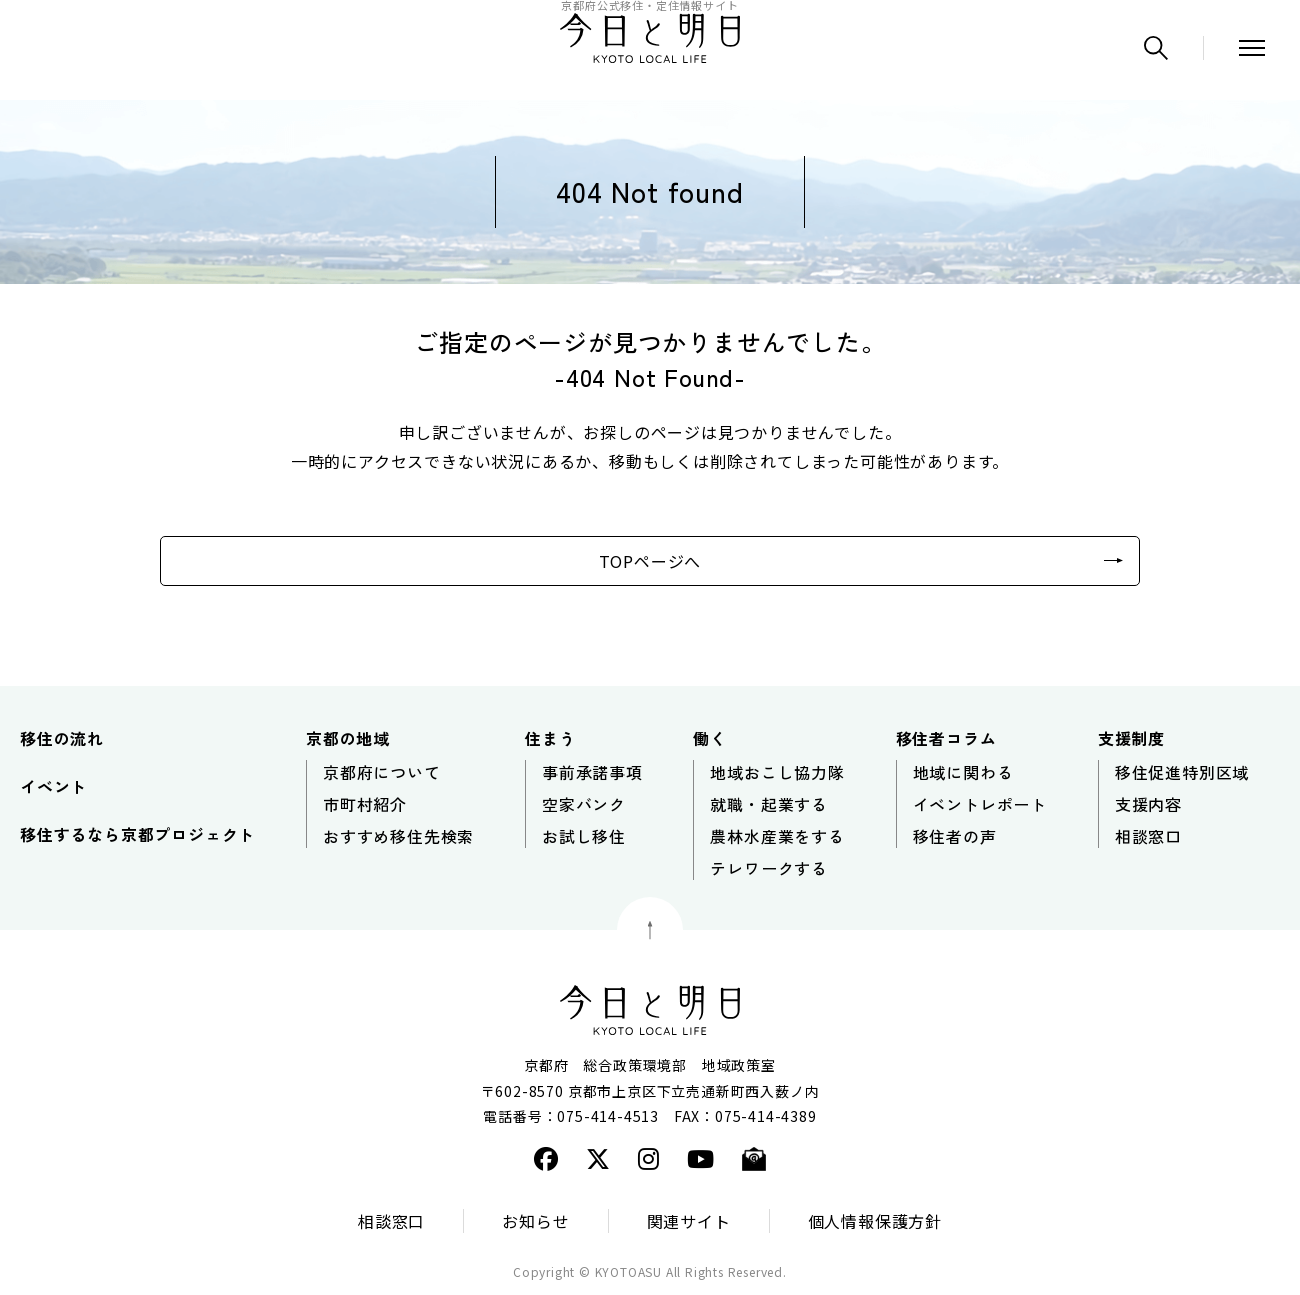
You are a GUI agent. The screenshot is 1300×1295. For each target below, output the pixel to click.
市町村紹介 (365, 804)
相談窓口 (1148, 836)
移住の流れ (62, 738)
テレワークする (769, 868)
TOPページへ (650, 561)
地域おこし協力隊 (777, 772)
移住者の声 (955, 836)
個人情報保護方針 (875, 1221)
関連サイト (689, 1221)
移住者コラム (946, 738)
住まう (550, 738)
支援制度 (1131, 738)
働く (710, 738)
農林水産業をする (777, 836)
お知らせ (535, 1221)
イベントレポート (980, 804)
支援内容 (1148, 804)
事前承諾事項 (592, 772)
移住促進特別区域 (1182, 772)
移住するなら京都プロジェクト (137, 834)
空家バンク (584, 804)
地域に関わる (963, 772)
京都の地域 (348, 738)
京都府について (382, 772)
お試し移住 (584, 836)
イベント (53, 786)
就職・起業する (769, 804)
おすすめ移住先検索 (398, 836)
